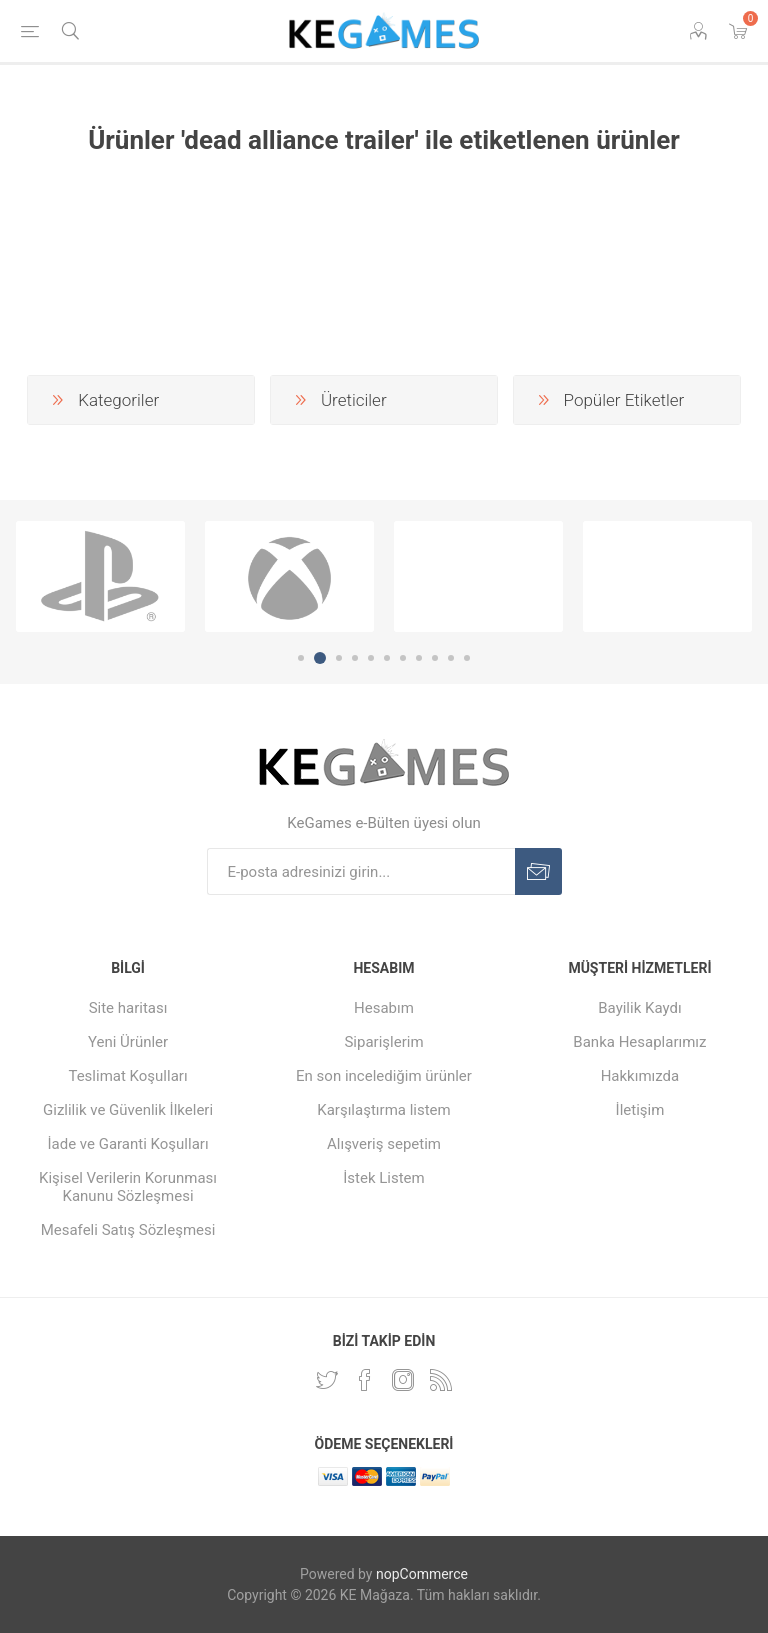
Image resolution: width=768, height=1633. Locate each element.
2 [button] (320, 658)
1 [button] (301, 658)
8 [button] (419, 658)
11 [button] (467, 658)
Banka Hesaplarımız (639, 1042)
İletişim (640, 1110)
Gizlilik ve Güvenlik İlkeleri (128, 1110)
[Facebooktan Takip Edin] (365, 1380)
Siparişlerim (383, 1042)
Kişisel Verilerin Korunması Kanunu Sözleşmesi (128, 1187)
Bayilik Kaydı (639, 1008)
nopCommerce (422, 1574)
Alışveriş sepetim (384, 1144)
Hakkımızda (640, 1076)
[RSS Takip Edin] (441, 1380)
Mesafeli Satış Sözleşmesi (128, 1230)
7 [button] (403, 658)
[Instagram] (403, 1380)
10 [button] (451, 658)
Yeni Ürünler (128, 1042)
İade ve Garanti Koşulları (127, 1144)
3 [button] (339, 658)
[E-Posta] (361, 871)
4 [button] (355, 658)
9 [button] (435, 658)
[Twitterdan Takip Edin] (327, 1380)
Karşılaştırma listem (383, 1110)
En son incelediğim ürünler (384, 1076)
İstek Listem (384, 1178)
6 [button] (387, 658)
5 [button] (371, 658)
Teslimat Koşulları (127, 1076)
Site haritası (128, 1008)
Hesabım (384, 1008)
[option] (100, 577)
